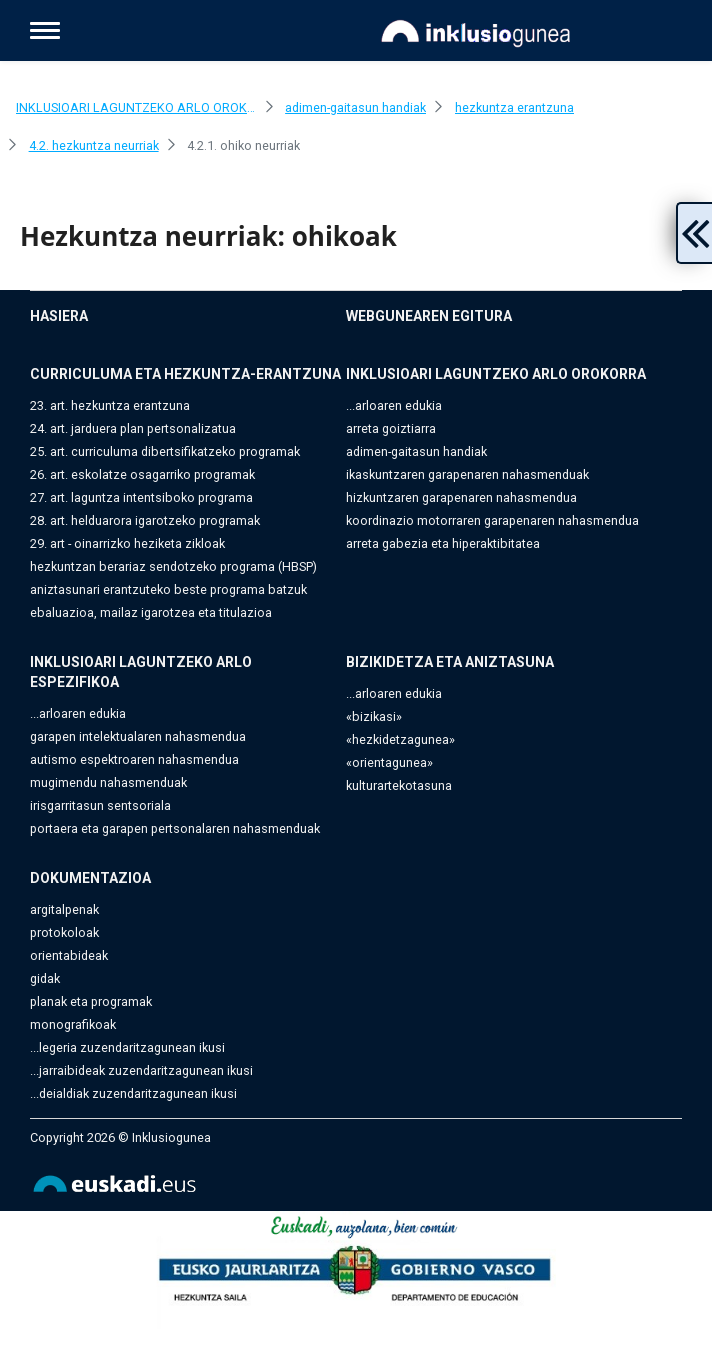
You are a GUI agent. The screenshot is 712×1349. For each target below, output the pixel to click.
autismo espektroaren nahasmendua (134, 759)
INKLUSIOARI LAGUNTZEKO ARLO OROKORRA (496, 374)
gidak (45, 978)
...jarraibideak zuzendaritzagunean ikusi (141, 1070)
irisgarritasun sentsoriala (100, 805)
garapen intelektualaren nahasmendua (138, 736)
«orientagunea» (389, 762)
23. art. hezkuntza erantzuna (110, 405)
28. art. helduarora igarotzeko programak (145, 520)
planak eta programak (91, 1001)
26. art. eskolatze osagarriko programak (142, 474)
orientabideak (69, 955)
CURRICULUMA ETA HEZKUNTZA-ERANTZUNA (185, 374)
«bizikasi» (374, 716)
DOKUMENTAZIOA (90, 878)
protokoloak (64, 932)
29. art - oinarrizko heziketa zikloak (127, 543)
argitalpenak (64, 909)
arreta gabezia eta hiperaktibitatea (443, 543)
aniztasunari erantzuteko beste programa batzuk (168, 589)
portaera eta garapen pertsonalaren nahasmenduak (175, 828)
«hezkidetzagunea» (400, 739)
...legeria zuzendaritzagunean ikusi (127, 1047)
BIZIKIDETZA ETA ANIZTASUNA (450, 662)
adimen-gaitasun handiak (416, 451)
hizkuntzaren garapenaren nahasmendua (461, 497)
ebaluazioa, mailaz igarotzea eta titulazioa (151, 612)
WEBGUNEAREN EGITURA (429, 316)
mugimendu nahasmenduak (108, 782)
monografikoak (73, 1024)
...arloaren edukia (394, 405)
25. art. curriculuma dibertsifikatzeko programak (165, 451)
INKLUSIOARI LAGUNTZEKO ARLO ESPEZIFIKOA (141, 672)
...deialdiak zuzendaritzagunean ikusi (133, 1093)
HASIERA (59, 316)
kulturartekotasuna (399, 785)
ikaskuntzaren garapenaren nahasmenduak (467, 474)
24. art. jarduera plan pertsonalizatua (133, 428)
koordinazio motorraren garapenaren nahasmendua (492, 520)
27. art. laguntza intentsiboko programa (141, 497)
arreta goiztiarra (391, 428)
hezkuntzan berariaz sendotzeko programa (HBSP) (173, 566)
